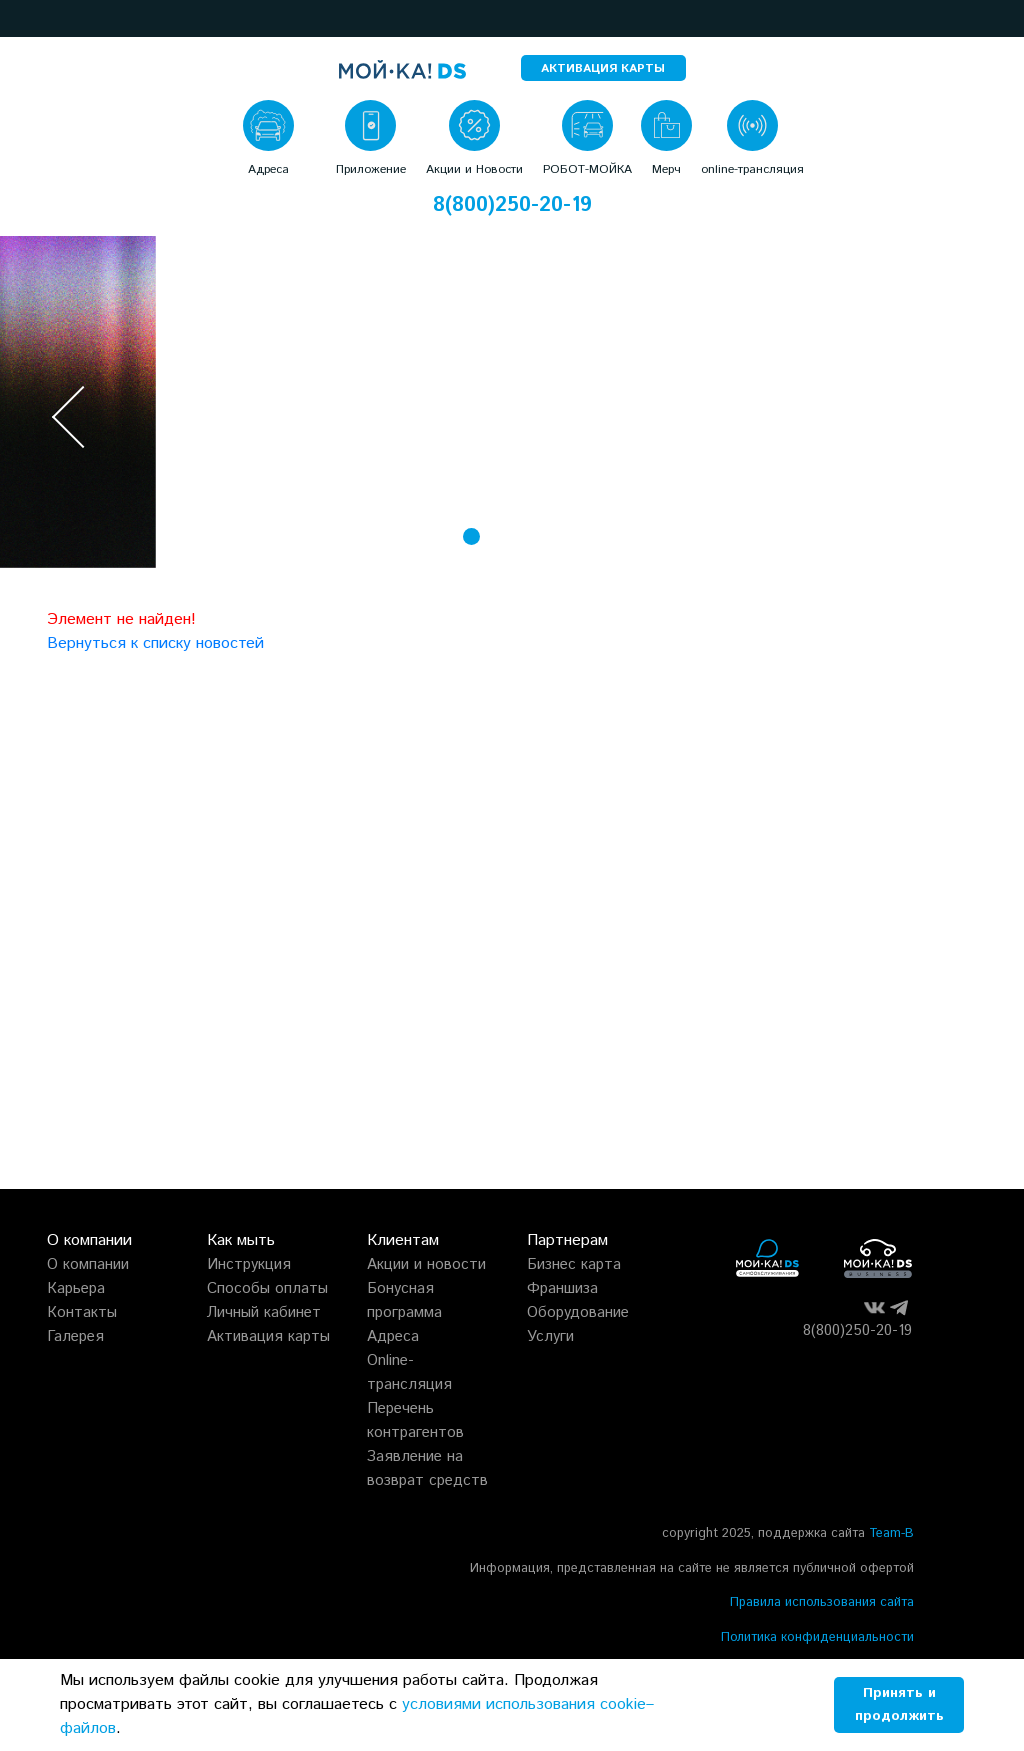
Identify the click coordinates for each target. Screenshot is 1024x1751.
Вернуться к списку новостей (155, 643)
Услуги (550, 1336)
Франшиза (562, 1288)
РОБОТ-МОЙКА (587, 169)
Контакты (82, 1312)
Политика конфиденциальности (817, 1637)
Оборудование (578, 1312)
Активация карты (268, 1336)
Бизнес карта (574, 1264)
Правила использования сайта (822, 1602)
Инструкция (249, 1264)
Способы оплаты (267, 1288)
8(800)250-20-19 (512, 205)
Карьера (76, 1288)
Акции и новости (426, 1264)
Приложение (371, 169)
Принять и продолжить (899, 1704)
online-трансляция (752, 169)
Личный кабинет (264, 1312)
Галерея (75, 1336)
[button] (22, 18)
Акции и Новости (474, 169)
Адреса (268, 169)
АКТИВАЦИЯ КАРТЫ (603, 68)
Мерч (666, 169)
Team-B (891, 1533)
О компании (88, 1264)
